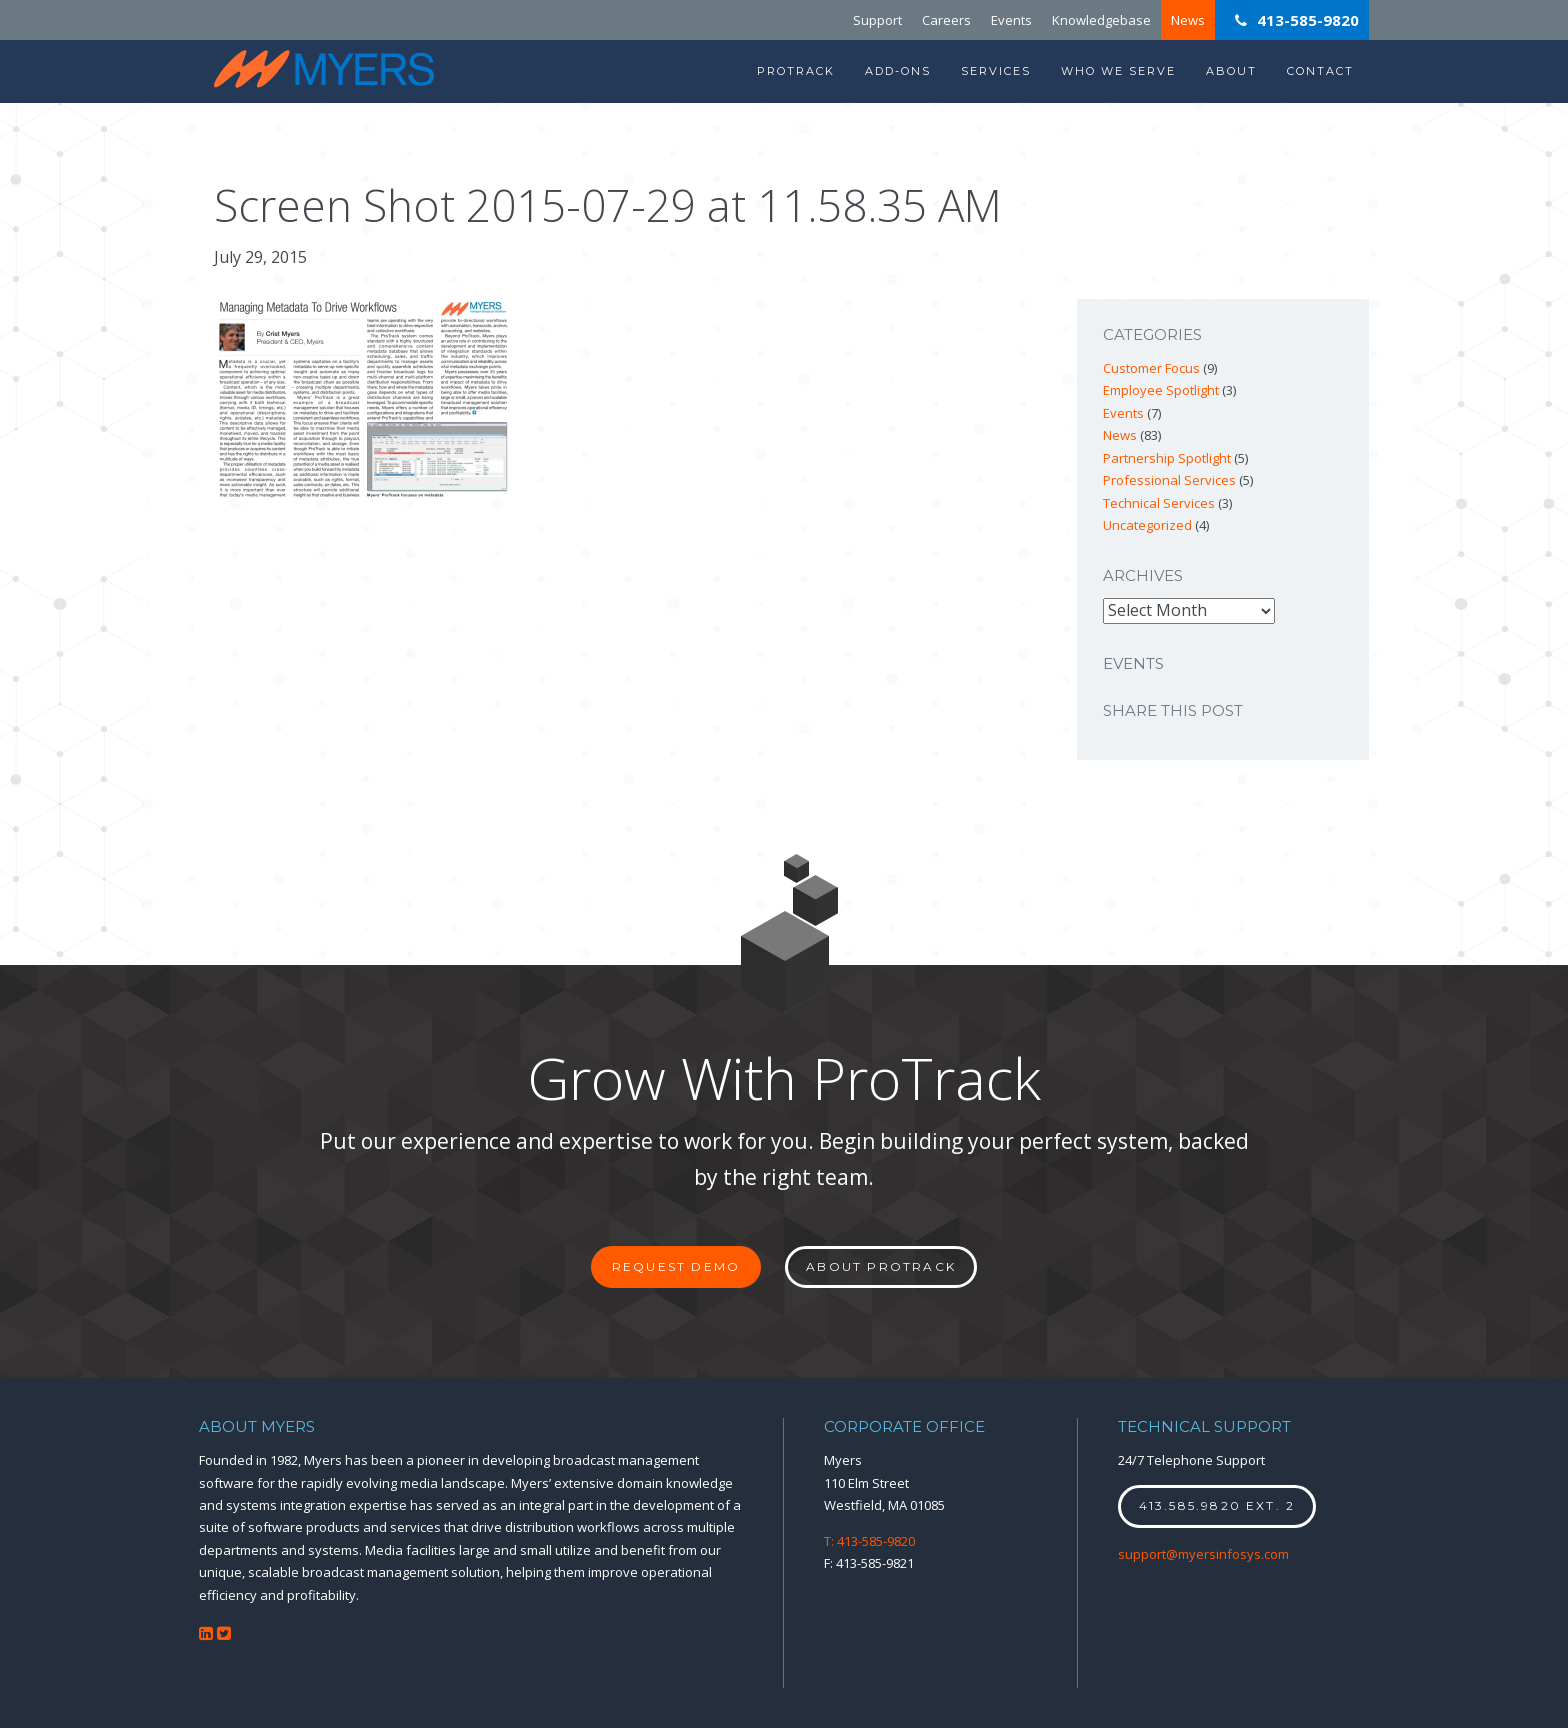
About (1231, 71)
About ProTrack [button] (881, 1266)
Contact (1320, 71)
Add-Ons (898, 71)
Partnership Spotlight (1167, 458)
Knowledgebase (1101, 20)
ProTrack (796, 71)
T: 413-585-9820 (869, 1541)
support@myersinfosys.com (1203, 1554)
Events (1011, 20)
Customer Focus (1151, 368)
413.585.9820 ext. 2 (1217, 1505)
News (1188, 20)
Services (996, 71)
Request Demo (676, 1266)
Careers (946, 20)
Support (877, 20)
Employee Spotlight (1161, 390)
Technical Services (1159, 503)
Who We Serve (1118, 71)
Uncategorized (1147, 525)
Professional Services (1169, 480)
